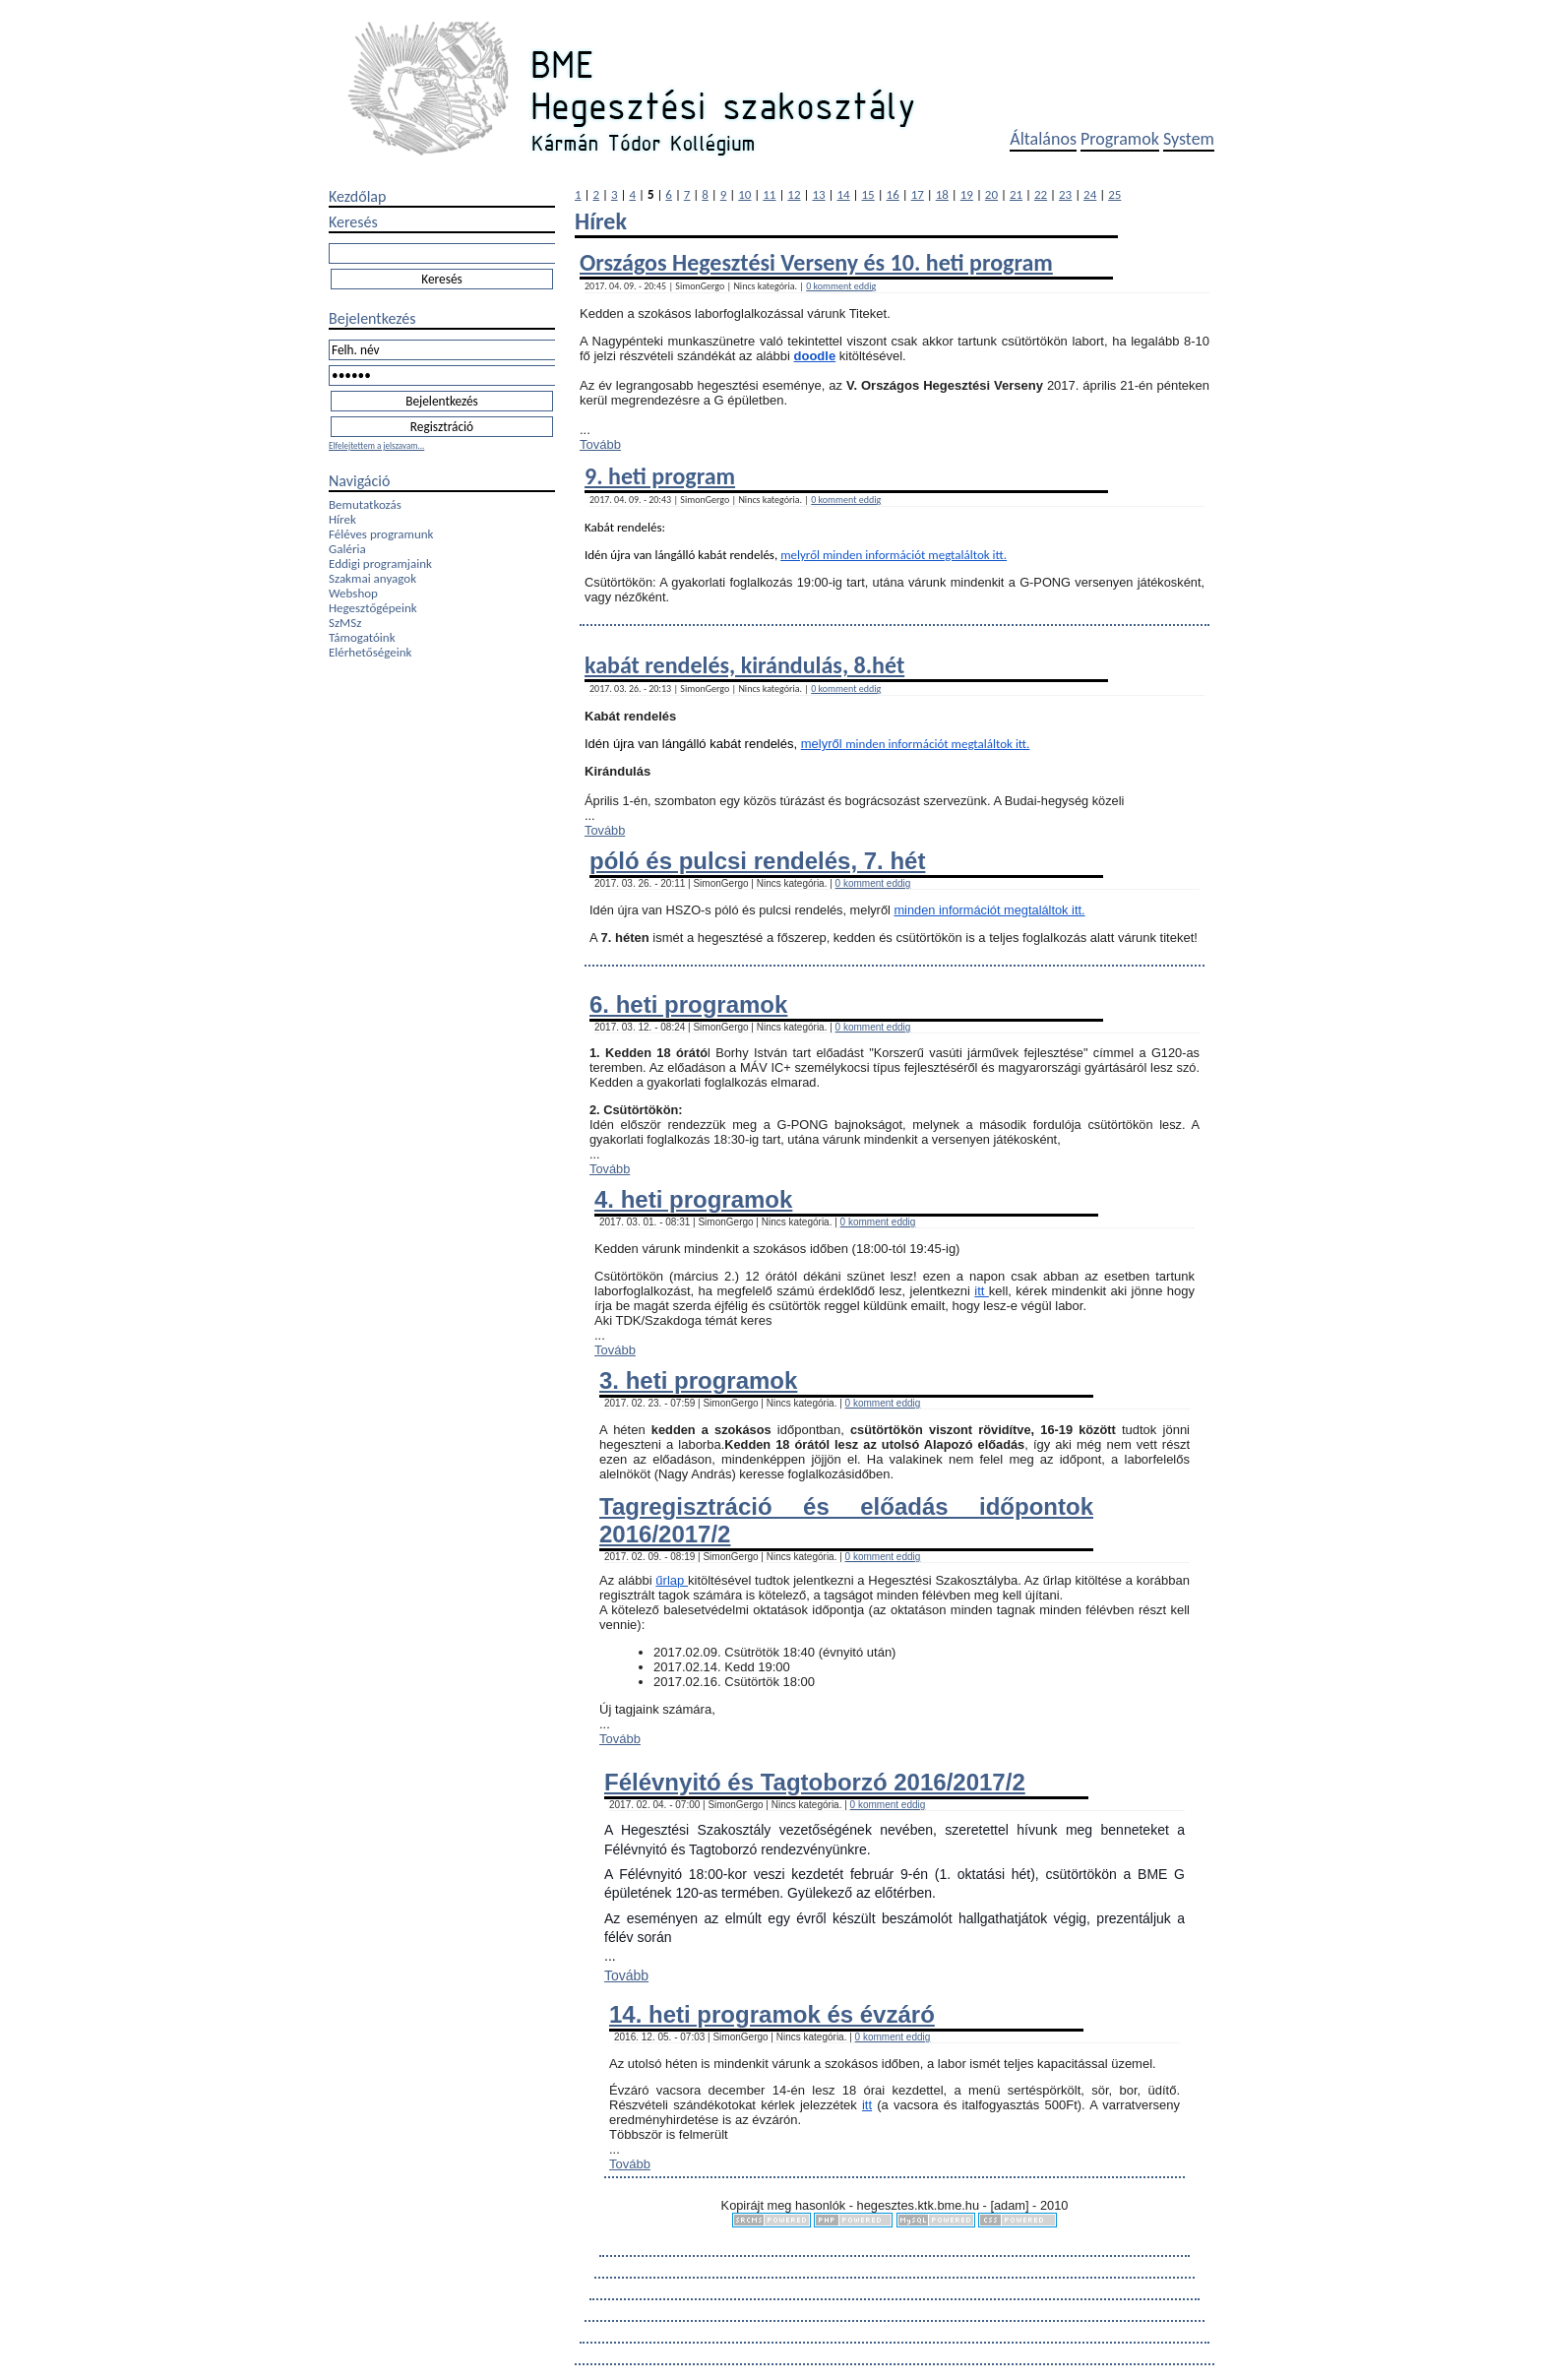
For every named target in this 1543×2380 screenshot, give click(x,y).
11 (769, 194)
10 (744, 194)
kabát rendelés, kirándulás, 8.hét (744, 665)
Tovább (600, 444)
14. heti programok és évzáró (772, 2014)
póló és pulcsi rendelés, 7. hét (757, 860)
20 (991, 194)
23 (1065, 194)
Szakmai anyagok (372, 578)
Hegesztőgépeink (373, 607)
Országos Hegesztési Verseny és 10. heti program (816, 262)
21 (1016, 194)
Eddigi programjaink (380, 563)
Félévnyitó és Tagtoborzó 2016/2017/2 (814, 1782)
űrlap (671, 1580)
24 (1089, 194)
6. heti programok (688, 1004)
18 (942, 194)
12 (793, 194)
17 (917, 194)
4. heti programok (693, 1199)
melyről (801, 554)
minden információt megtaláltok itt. (915, 554)
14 (842, 194)
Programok (1119, 139)
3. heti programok (698, 1380)
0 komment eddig (841, 286)
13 (818, 194)
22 (1040, 194)
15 (868, 194)
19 (966, 194)
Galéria (347, 548)
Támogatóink (362, 637)
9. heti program (660, 476)
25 (1114, 194)
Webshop (353, 593)
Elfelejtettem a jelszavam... (376, 445)
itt (981, 1291)
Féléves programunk (381, 534)
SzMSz (345, 622)
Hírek (342, 519)
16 (893, 194)
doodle (815, 355)
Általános (1043, 139)
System (1188, 139)
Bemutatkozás (365, 504)
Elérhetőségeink (370, 652)
